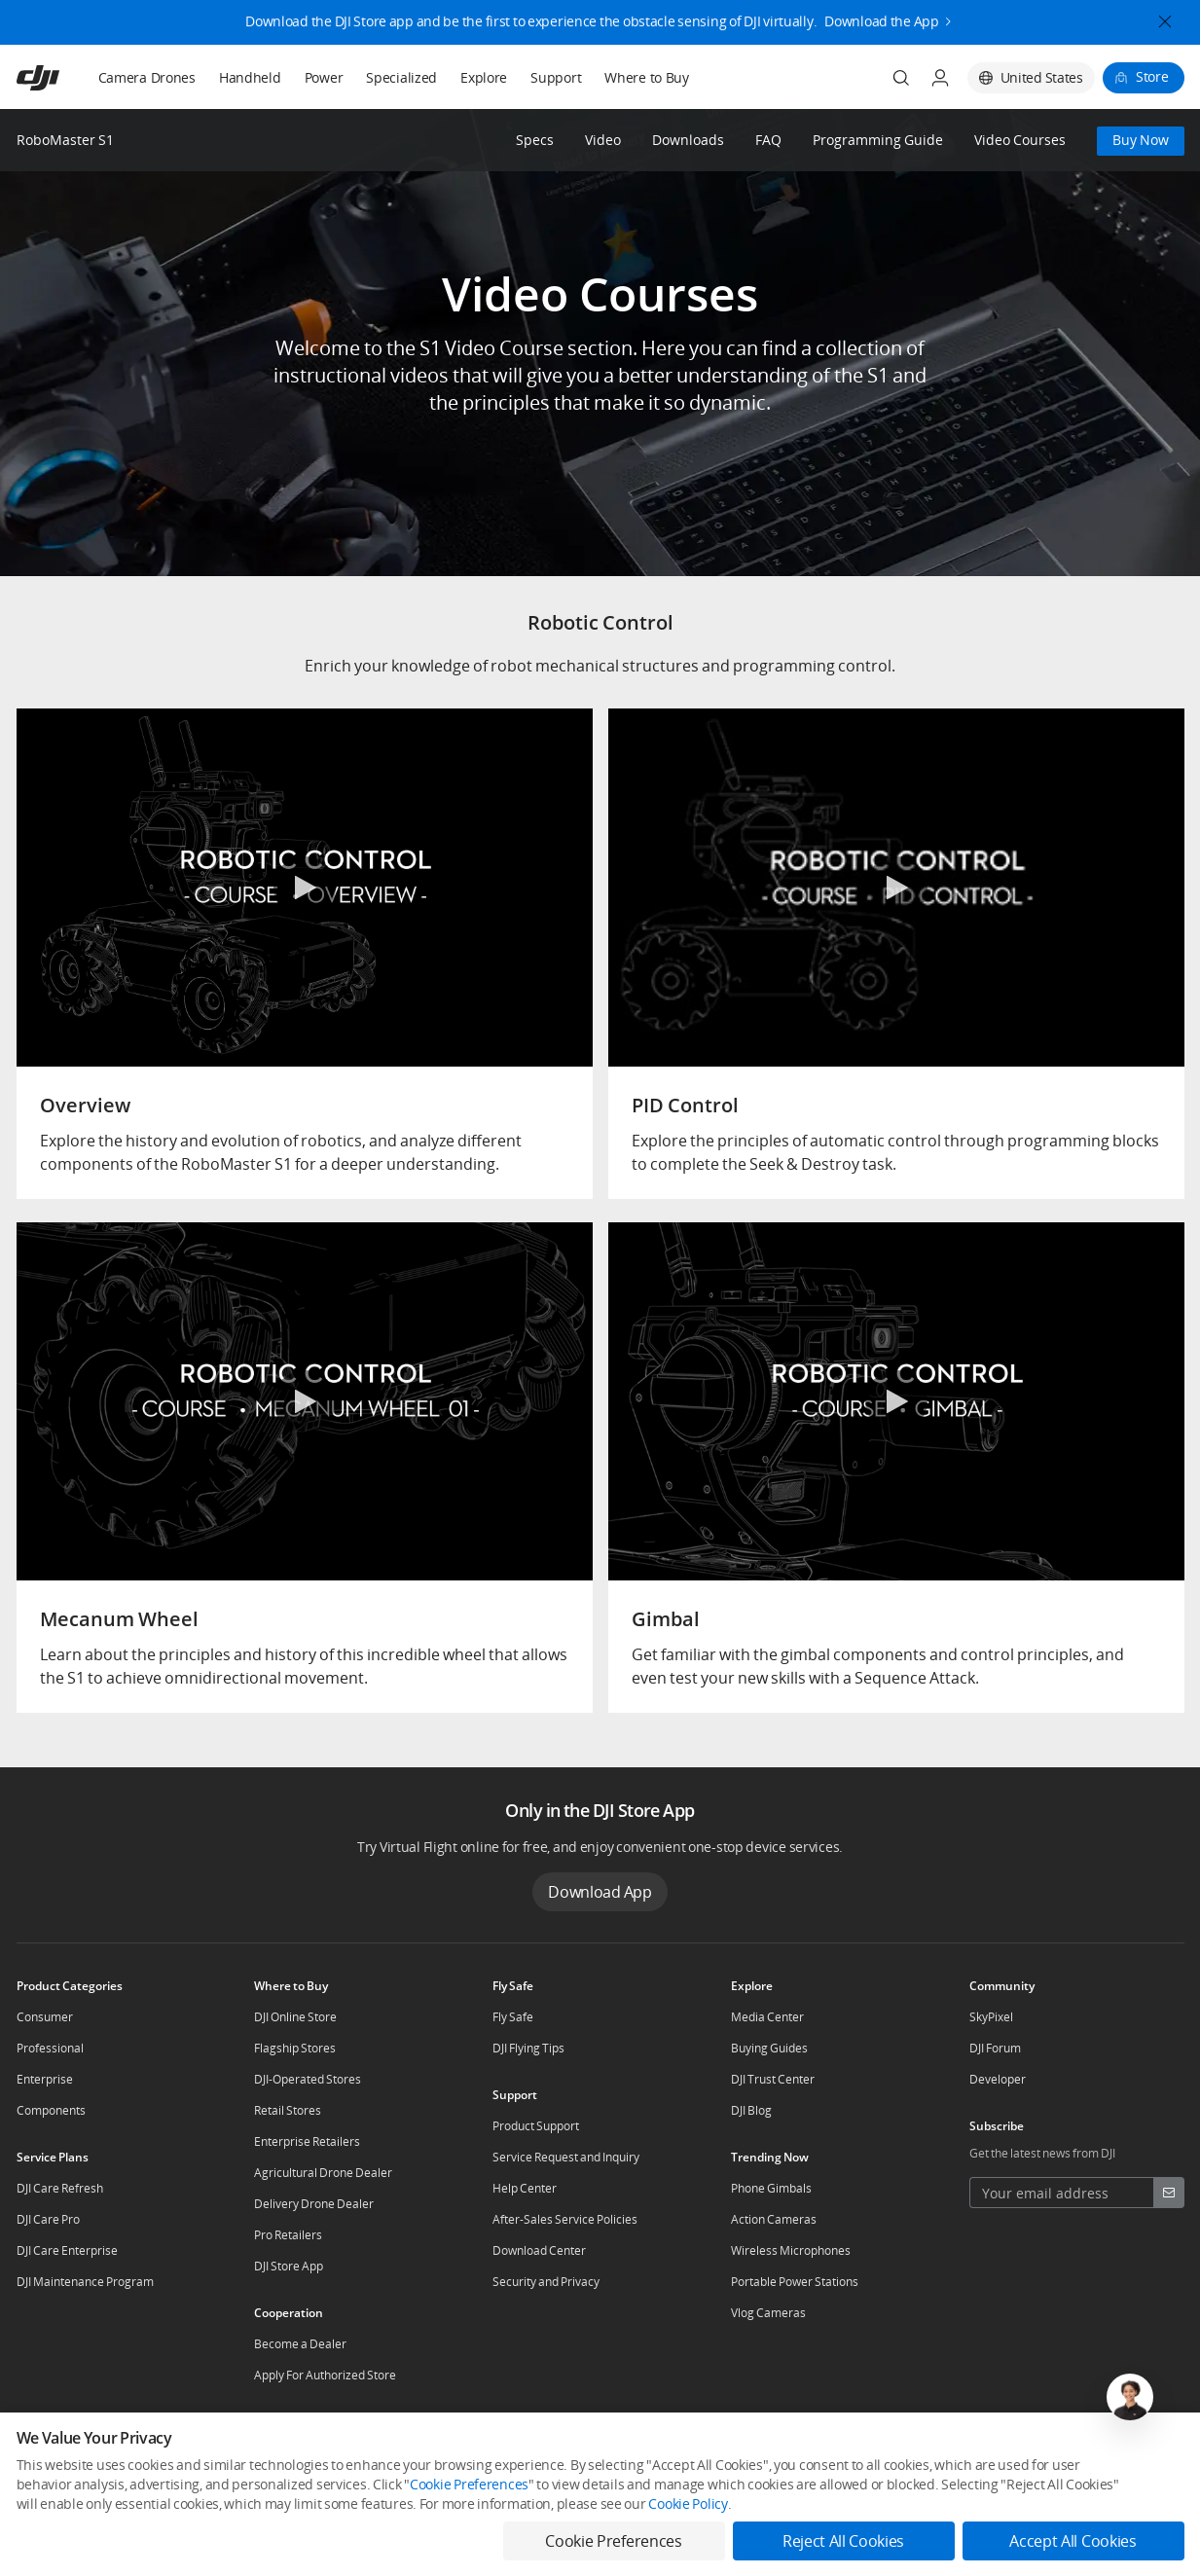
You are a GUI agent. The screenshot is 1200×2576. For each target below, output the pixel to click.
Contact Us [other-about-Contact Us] (206, 2445)
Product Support (535, 2126)
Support (555, 77)
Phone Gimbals (771, 2188)
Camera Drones (147, 77)
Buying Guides (769, 2048)
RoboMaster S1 (65, 139)
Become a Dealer (300, 2344)
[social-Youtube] (1106, 2445)
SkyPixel (991, 2017)
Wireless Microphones (791, 2250)
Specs (535, 140)
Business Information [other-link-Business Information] (367, 2500)
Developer (997, 2079)
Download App (600, 1892)
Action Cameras (774, 2219)
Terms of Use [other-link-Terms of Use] (256, 2500)
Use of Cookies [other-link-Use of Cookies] (163, 2500)
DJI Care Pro (48, 2219)
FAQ (768, 140)
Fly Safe (512, 2017)
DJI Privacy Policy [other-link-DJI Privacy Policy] (61, 2500)
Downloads (688, 140)
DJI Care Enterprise (67, 2250)
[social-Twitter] (1075, 2445)
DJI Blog (751, 2110)
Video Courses (1020, 140)
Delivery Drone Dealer (314, 2203)
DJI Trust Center (773, 2079)
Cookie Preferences (839, 2500)
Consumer (45, 2017)
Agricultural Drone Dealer (323, 2172)
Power (324, 77)
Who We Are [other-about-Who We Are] (121, 2445)
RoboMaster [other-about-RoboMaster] (453, 2445)
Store (1152, 76)
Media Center (767, 2017)
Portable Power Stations (794, 2281)
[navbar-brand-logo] (62, 78)
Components (51, 2110)
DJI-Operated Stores (307, 2079)
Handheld (250, 77)
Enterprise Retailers (307, 2141)
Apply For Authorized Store (325, 2375)
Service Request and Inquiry (565, 2157)
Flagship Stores (295, 2048)
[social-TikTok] (1137, 2445)
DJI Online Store (295, 2017)
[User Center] (940, 77)
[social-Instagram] (1169, 2445)
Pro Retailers (288, 2235)
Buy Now (1140, 139)
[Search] (901, 77)
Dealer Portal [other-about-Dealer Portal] (361, 2445)
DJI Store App (288, 2266)
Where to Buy (646, 77)
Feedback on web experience (324, 2532)
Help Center (524, 2188)
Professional (50, 2048)
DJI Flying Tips (528, 2048)
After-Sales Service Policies (564, 2219)
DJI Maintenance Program (85, 2281)
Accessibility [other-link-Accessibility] (476, 2500)
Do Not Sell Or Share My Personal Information (648, 2500)
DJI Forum (995, 2048)
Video (603, 140)
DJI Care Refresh (60, 2188)
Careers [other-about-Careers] (281, 2445)
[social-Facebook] (1044, 2445)
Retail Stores (287, 2110)
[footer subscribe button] (1168, 2192)
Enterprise (45, 2079)
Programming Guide (878, 140)
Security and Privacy (546, 2281)
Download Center (539, 2250)
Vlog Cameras (768, 2312)
